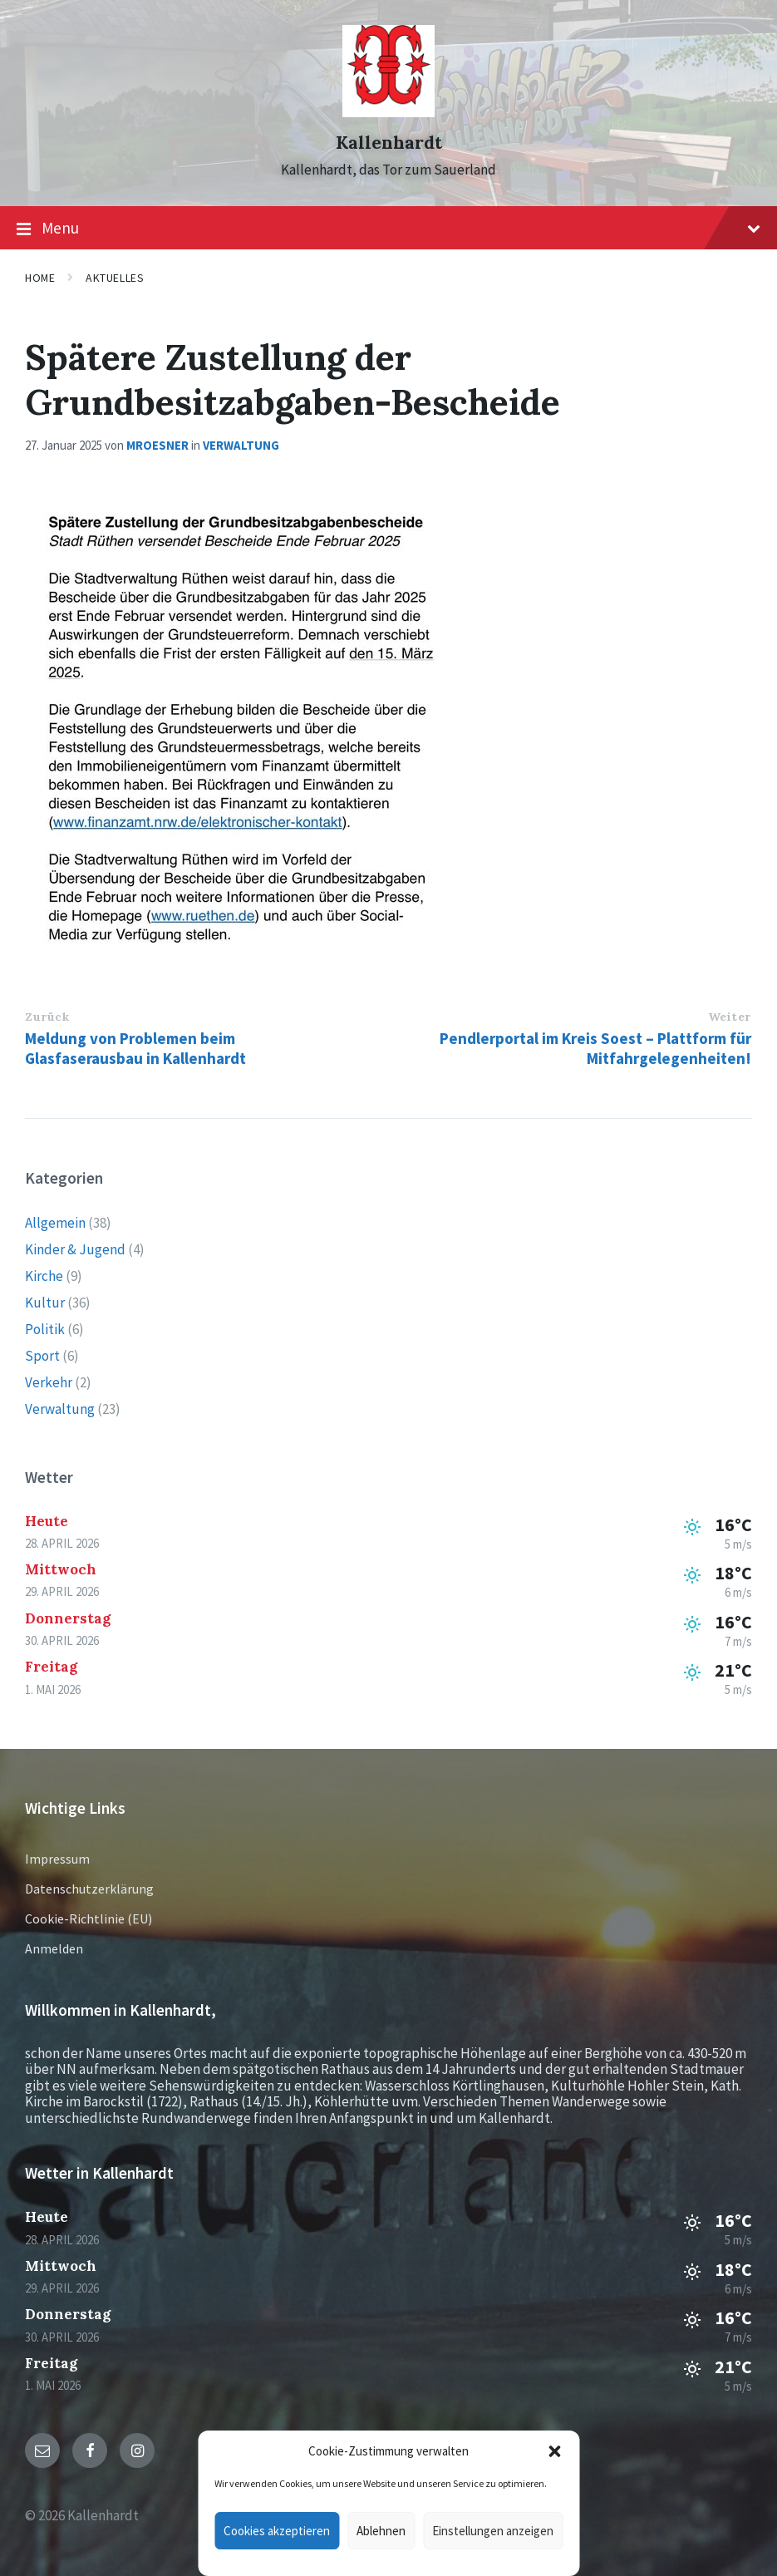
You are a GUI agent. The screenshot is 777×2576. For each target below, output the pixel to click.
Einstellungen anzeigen (492, 2531)
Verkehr (48, 1382)
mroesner (157, 445)
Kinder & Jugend (75, 1249)
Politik (45, 1329)
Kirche (44, 1276)
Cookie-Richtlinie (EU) (88, 1918)
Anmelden (54, 1948)
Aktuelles (115, 277)
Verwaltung (241, 445)
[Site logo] (388, 112)
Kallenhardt (389, 142)
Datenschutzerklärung (89, 1888)
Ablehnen (381, 2531)
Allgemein (55, 1223)
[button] (554, 2451)
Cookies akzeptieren (277, 2531)
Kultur (45, 1302)
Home (40, 277)
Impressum (57, 1858)
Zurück (47, 1016)
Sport (42, 1356)
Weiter (729, 1016)
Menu (388, 228)
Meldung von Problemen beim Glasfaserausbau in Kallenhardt (135, 1048)
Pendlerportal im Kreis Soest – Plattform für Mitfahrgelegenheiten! (595, 1048)
